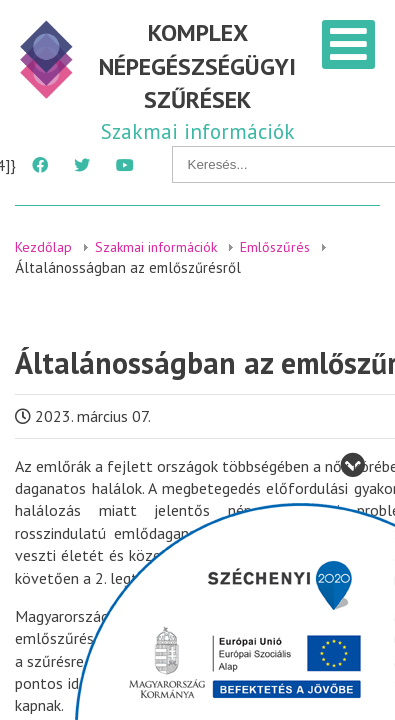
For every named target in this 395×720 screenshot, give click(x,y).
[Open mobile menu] (348, 44)
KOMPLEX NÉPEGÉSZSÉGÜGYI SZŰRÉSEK (197, 66)
